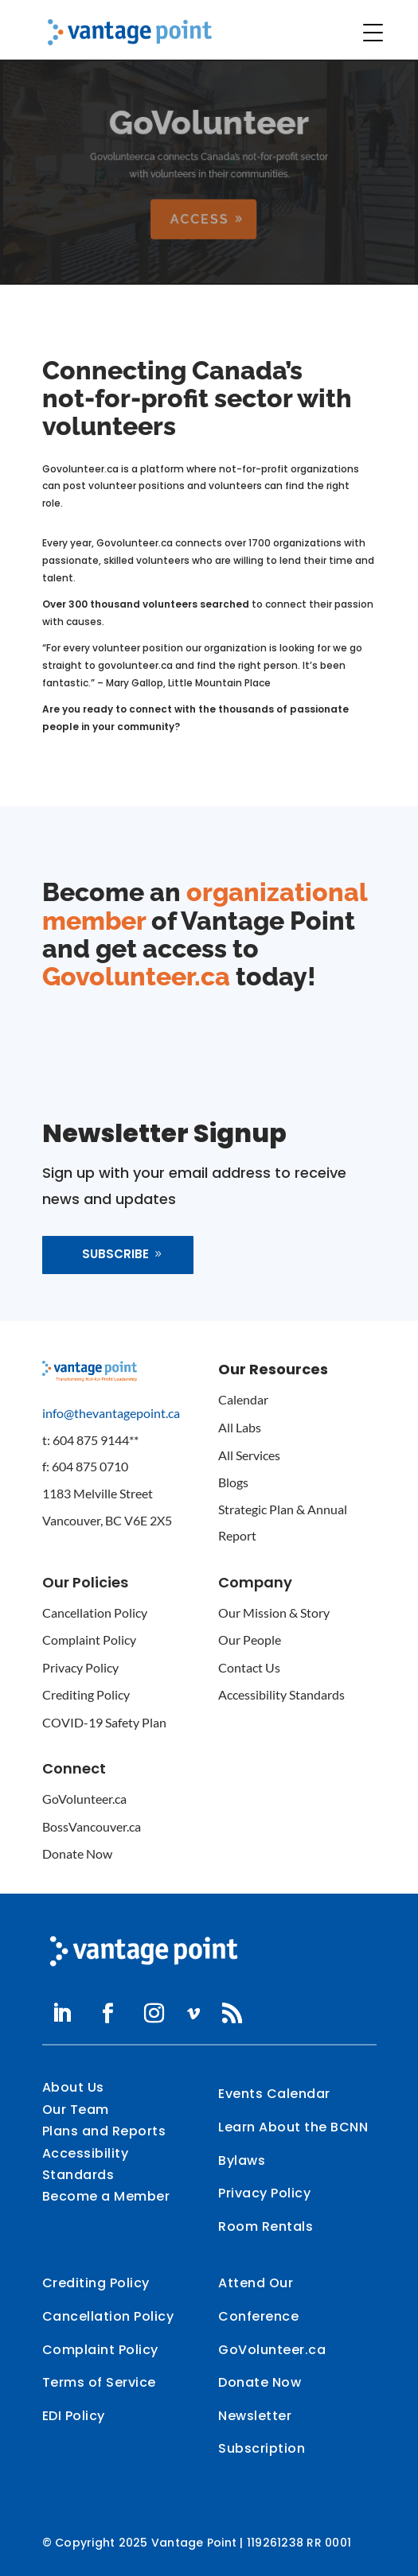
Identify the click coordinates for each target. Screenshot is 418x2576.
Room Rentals (265, 2226)
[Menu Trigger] (373, 32)
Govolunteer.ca (136, 976)
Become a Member (106, 2196)
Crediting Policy (86, 1694)
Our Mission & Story (274, 1612)
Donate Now (77, 1853)
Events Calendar (274, 2094)
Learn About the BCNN (293, 2127)
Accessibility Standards (281, 1694)
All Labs (239, 1427)
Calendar (243, 1399)
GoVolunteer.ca (84, 1798)
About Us (73, 2087)
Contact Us (249, 1667)
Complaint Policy (89, 1639)
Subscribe (115, 1253)
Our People (249, 1639)
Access (199, 218)
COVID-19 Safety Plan (104, 1722)
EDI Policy (73, 2416)
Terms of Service (99, 2382)
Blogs (233, 1482)
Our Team (75, 2109)
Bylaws (241, 2160)
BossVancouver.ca (91, 1826)
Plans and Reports (104, 2131)
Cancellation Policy (94, 1612)
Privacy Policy (80, 1667)
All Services (249, 1455)
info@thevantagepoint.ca (111, 1412)
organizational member (204, 905)
